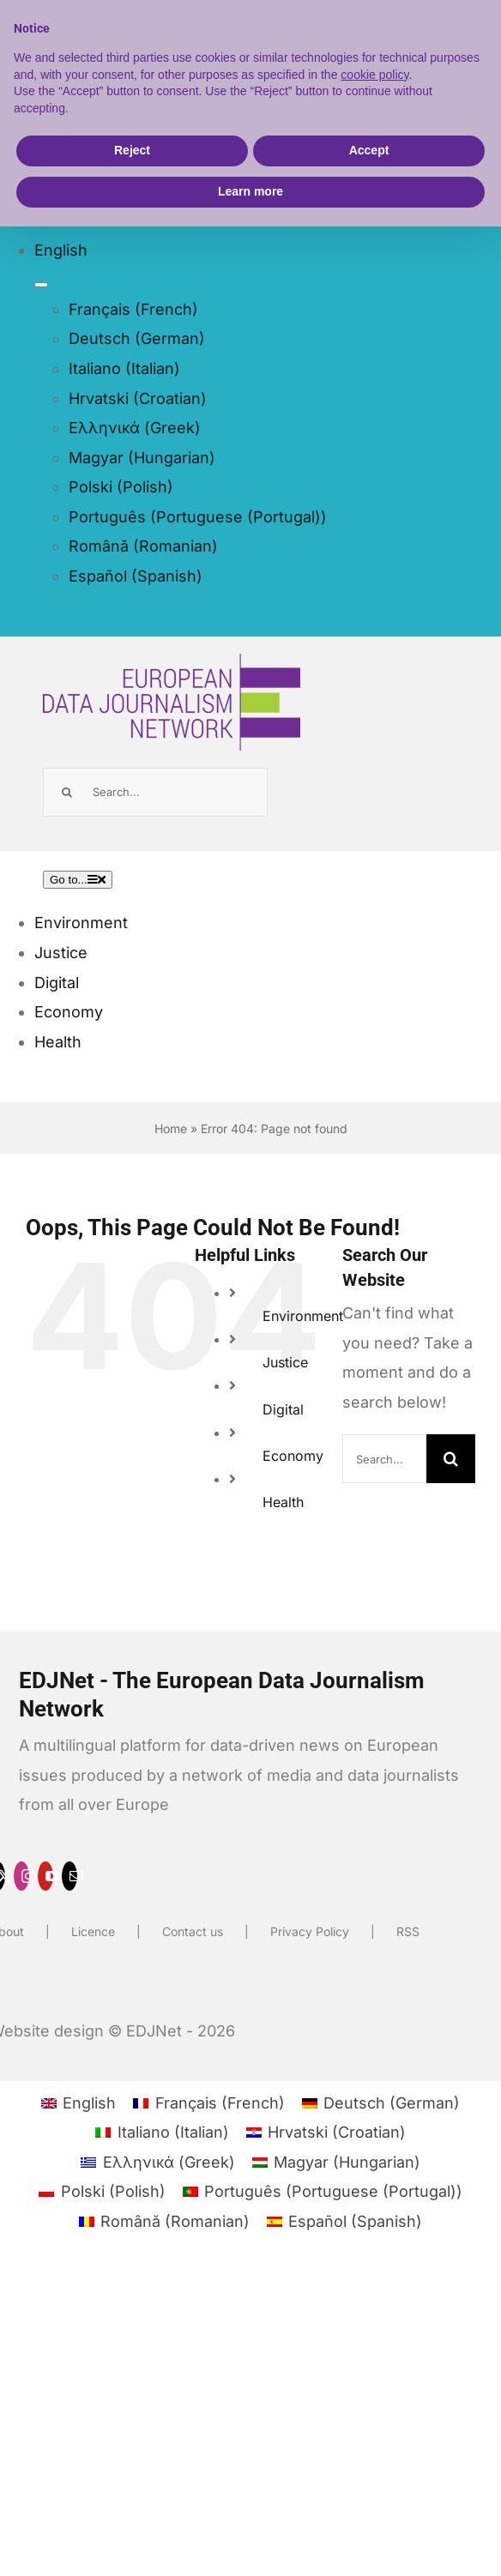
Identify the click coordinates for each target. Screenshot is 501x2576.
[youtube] (45, 1876)
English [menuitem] (89, 2103)
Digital (283, 1409)
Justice (285, 1362)
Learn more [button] (250, 191)
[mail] (69, 1876)
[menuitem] (180, 251)
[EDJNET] (171, 668)
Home (170, 1128)
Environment (303, 1315)
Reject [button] (132, 150)
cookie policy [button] (374, 74)
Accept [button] (369, 150)
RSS (408, 1931)
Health (283, 1502)
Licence (93, 1931)
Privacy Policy (309, 1931)
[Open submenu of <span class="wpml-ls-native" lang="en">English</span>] (41, 284)
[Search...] (155, 792)
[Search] (67, 792)
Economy (293, 1455)
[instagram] (21, 1876)
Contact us (192, 1931)
